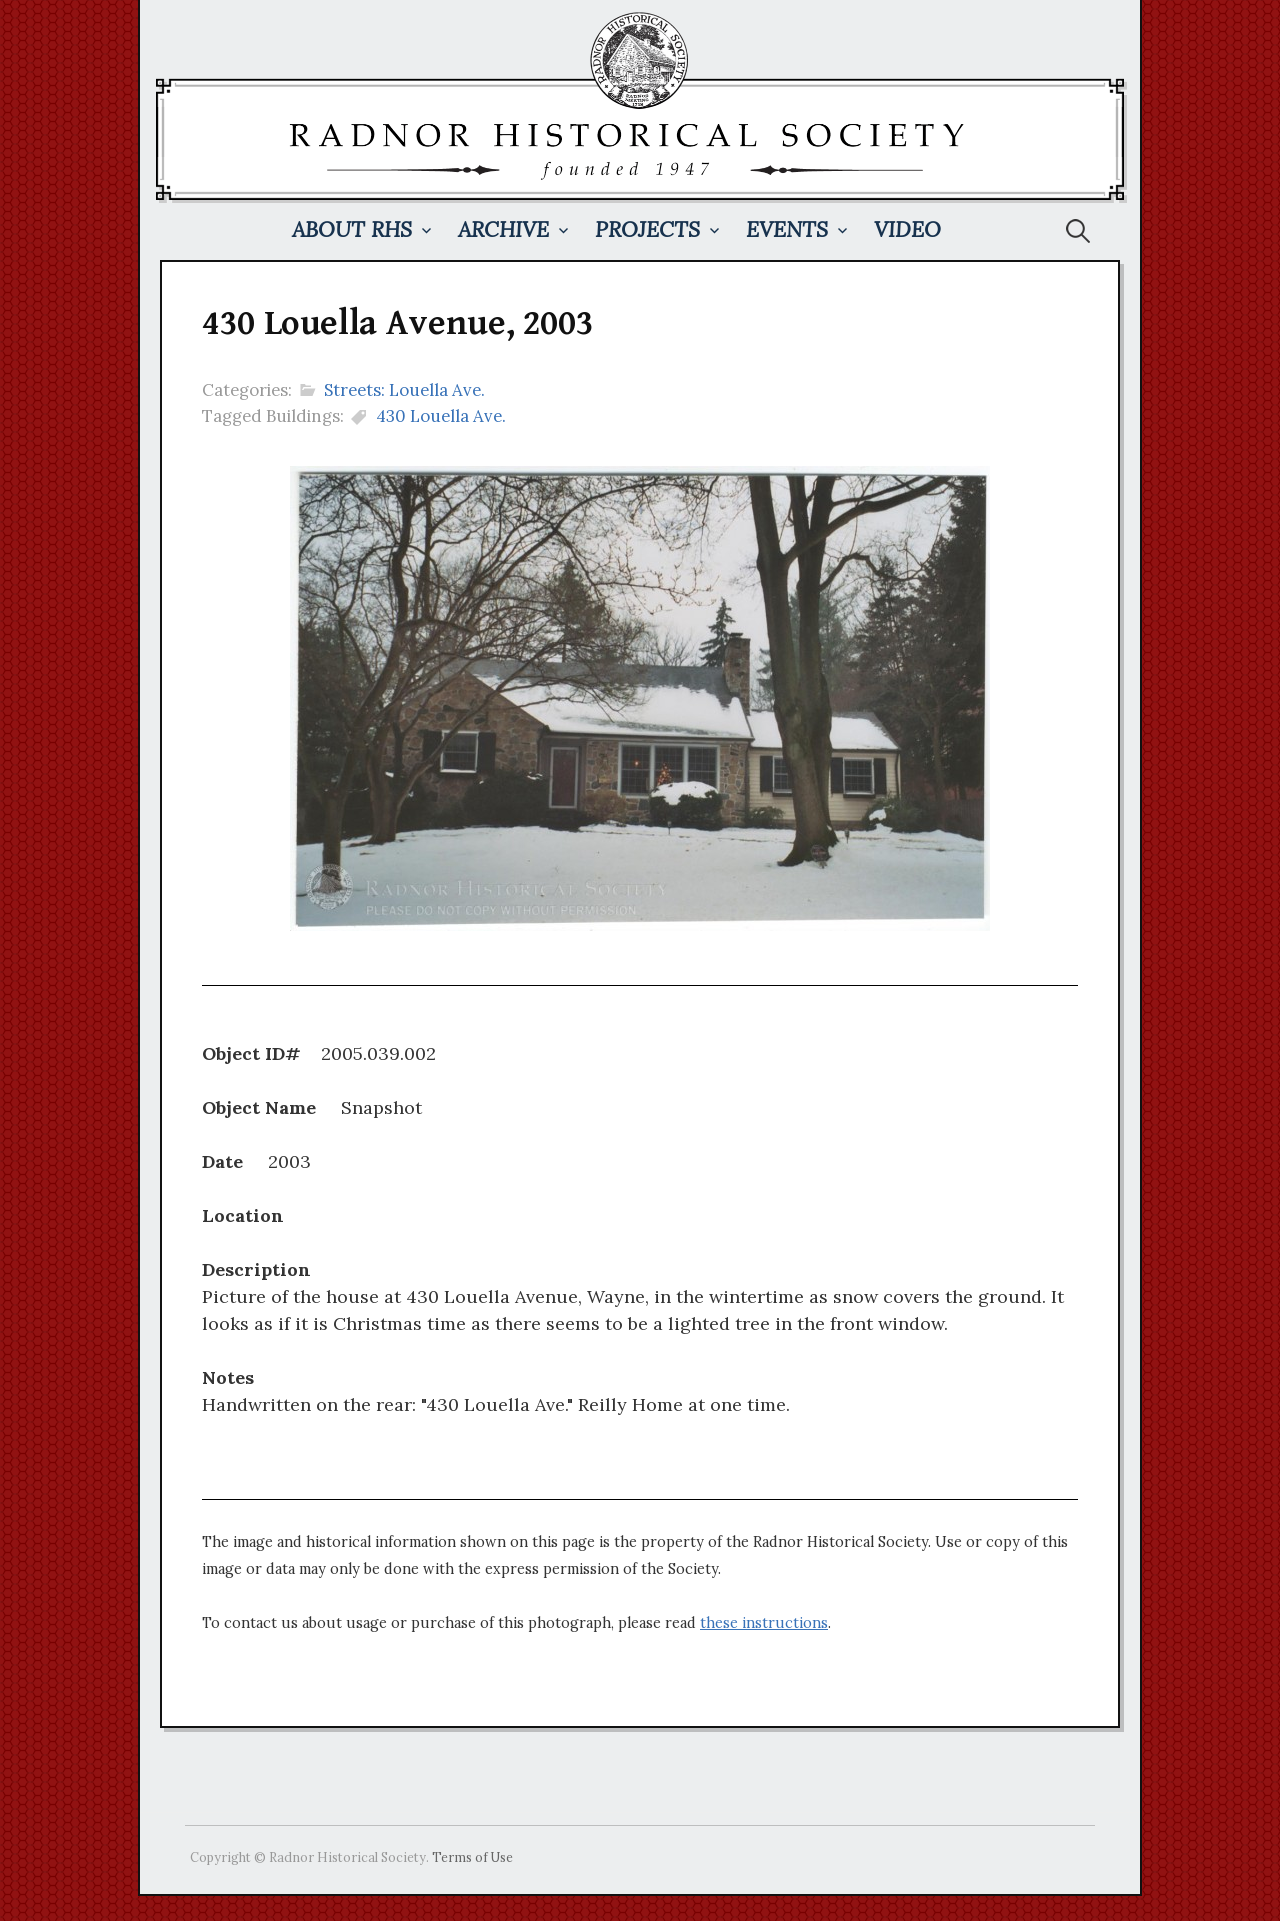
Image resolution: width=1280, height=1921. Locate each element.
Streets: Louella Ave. (404, 390)
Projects (647, 229)
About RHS (352, 229)
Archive (503, 229)
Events (787, 229)
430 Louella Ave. (441, 416)
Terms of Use (472, 1857)
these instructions (764, 1623)
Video (907, 229)
